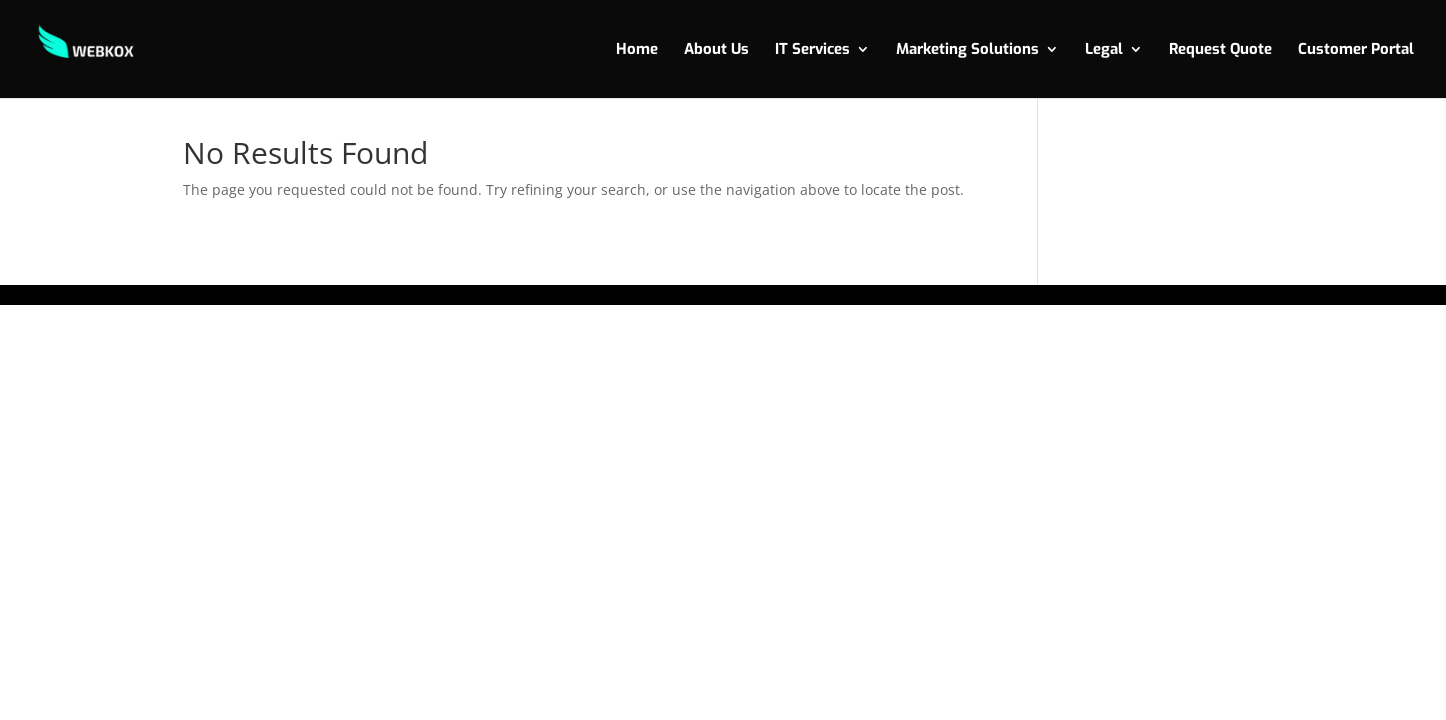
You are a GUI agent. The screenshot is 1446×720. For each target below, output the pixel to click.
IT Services (812, 50)
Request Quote (1220, 50)
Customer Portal (1356, 50)
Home (637, 50)
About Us (716, 50)
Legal (1104, 50)
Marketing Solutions (967, 50)
